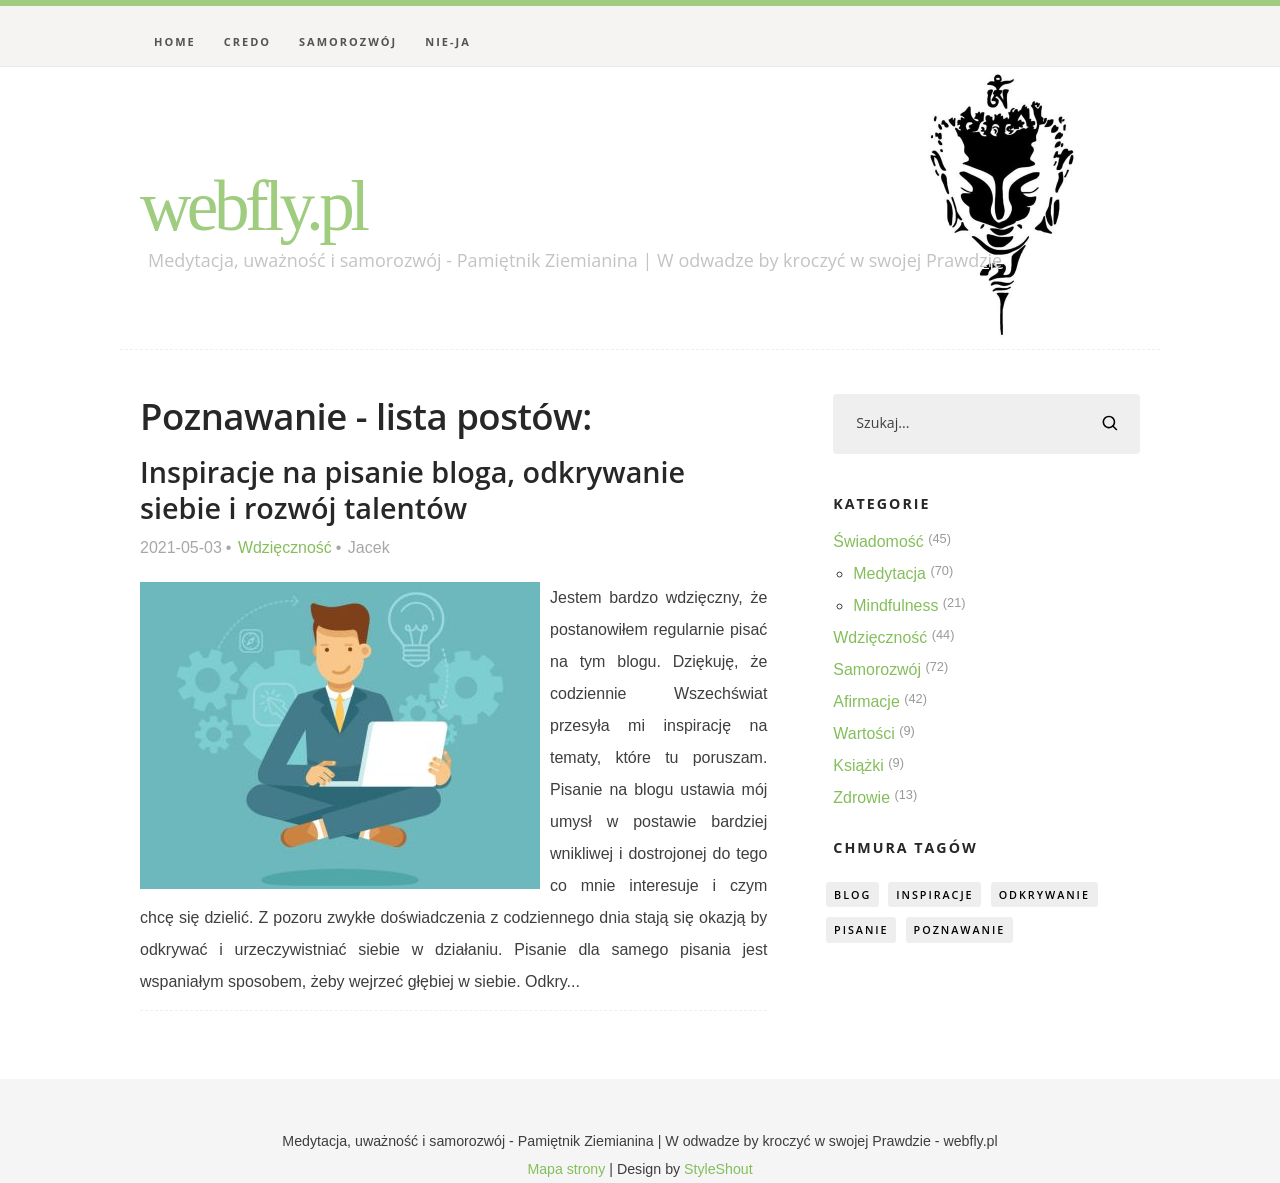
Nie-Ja (448, 41)
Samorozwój (348, 41)
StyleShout (718, 1169)
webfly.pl (254, 206)
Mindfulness (895, 605)
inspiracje (937, 894)
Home (175, 41)
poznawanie (961, 930)
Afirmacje (866, 701)
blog (853, 894)
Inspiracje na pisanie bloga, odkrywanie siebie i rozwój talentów (413, 489)
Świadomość (878, 541)
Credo (247, 41)
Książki (858, 765)
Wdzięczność (285, 547)
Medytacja (889, 573)
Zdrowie (861, 797)
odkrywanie (1048, 894)
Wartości (864, 733)
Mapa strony (566, 1169)
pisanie (862, 930)
